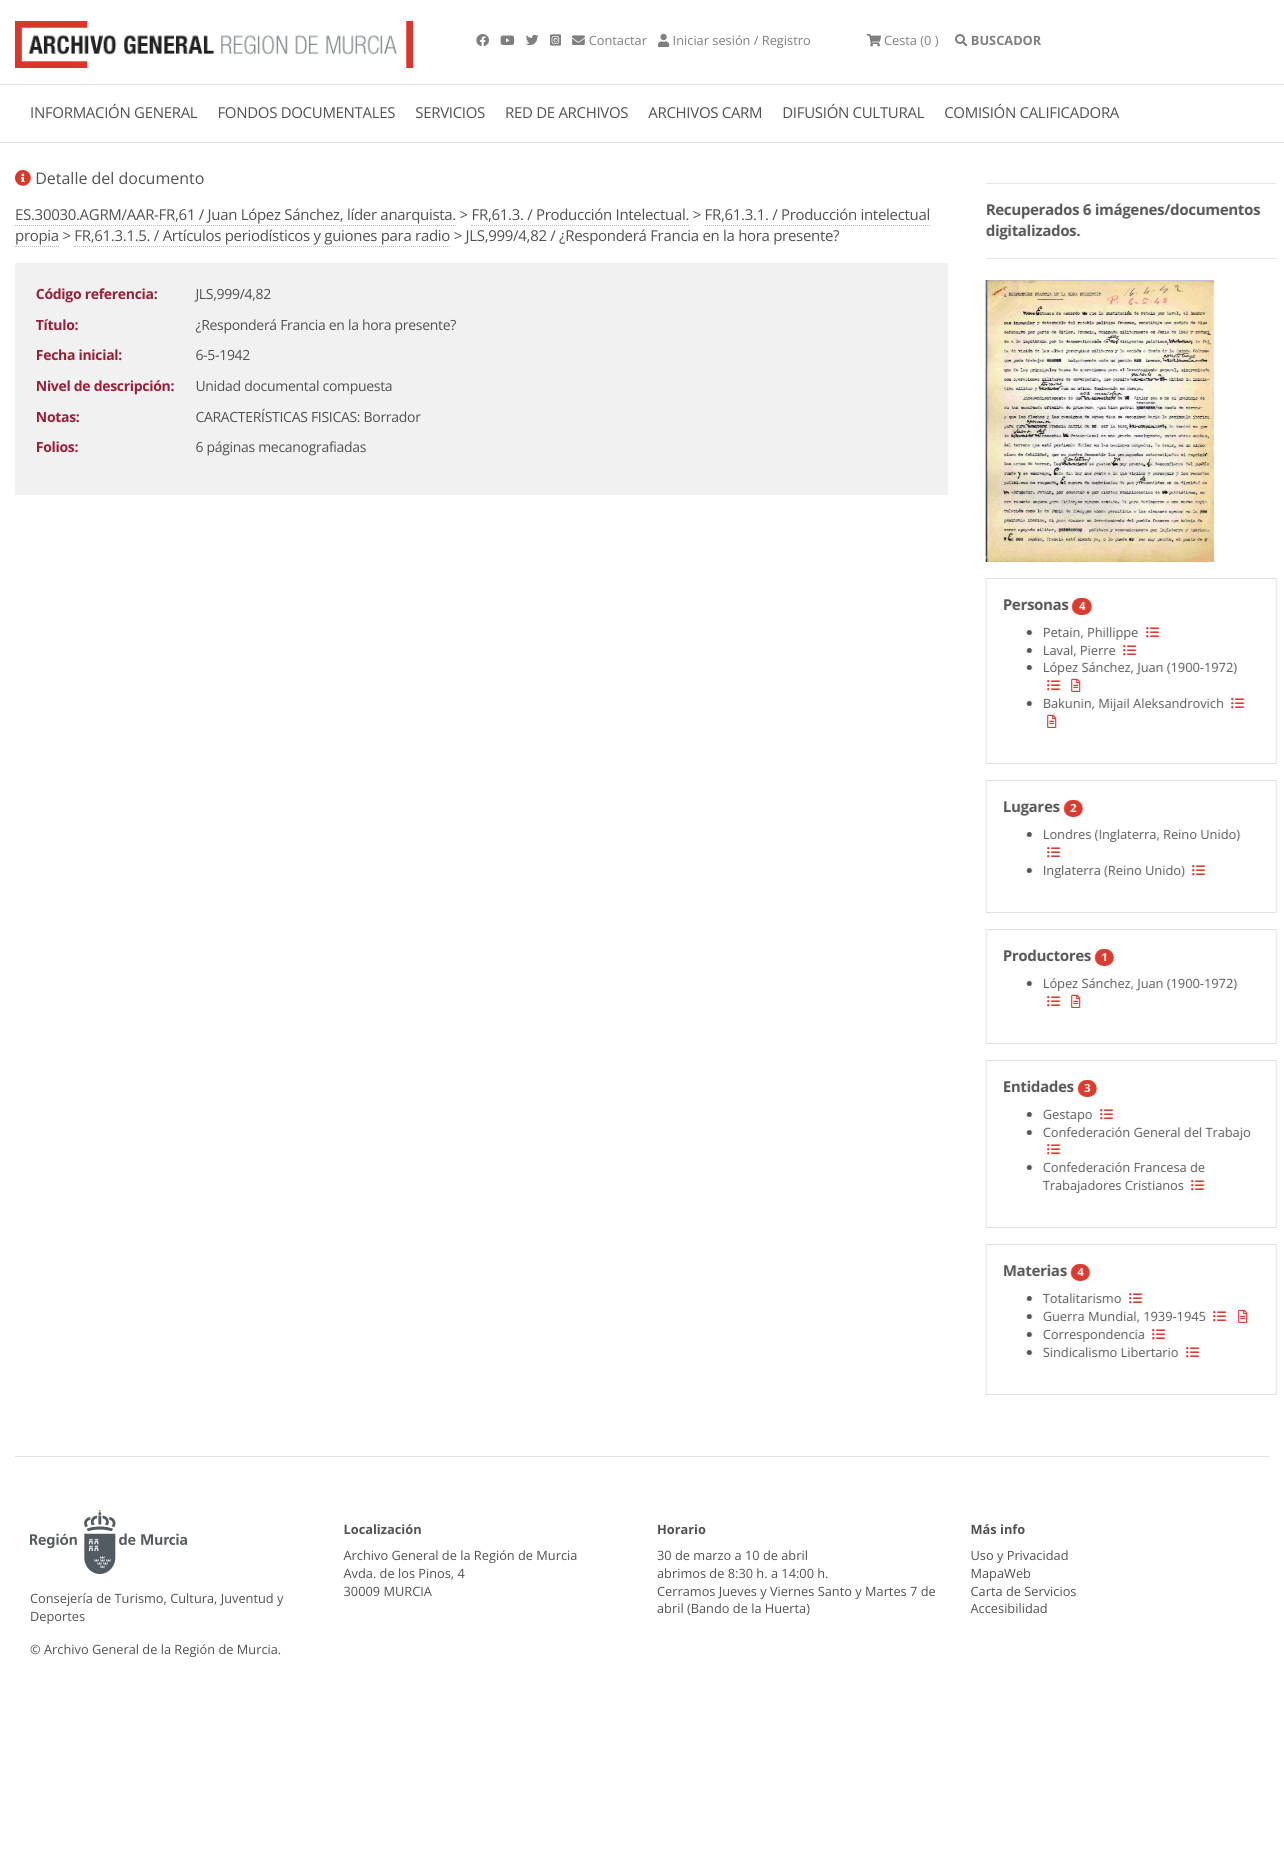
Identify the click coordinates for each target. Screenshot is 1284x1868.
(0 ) (903, 40)
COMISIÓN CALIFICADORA (1031, 113)
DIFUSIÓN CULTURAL (853, 113)
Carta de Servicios (1024, 1591)
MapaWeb (1001, 1573)
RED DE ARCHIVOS (566, 113)
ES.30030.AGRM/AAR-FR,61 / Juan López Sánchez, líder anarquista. (235, 215)
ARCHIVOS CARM (705, 113)
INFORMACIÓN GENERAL (113, 113)
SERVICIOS (450, 113)
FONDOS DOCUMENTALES (306, 113)
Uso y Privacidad (1020, 1555)
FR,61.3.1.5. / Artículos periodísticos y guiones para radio (262, 236)
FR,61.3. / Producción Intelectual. (580, 215)
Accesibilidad (1009, 1608)
